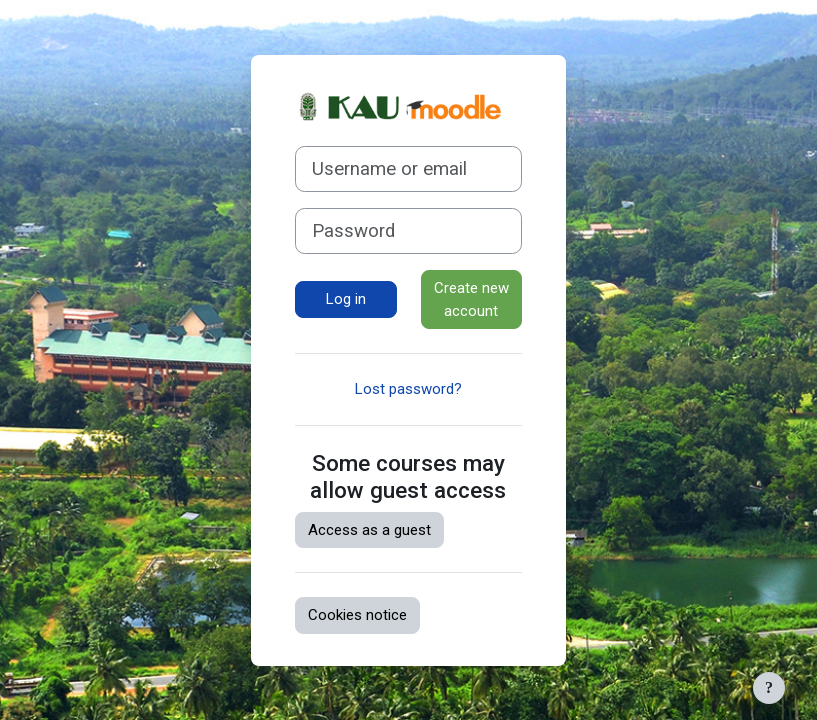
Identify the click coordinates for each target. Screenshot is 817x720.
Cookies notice (357, 615)
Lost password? (408, 389)
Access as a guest (369, 530)
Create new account (471, 299)
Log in (346, 299)
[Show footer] (769, 688)
